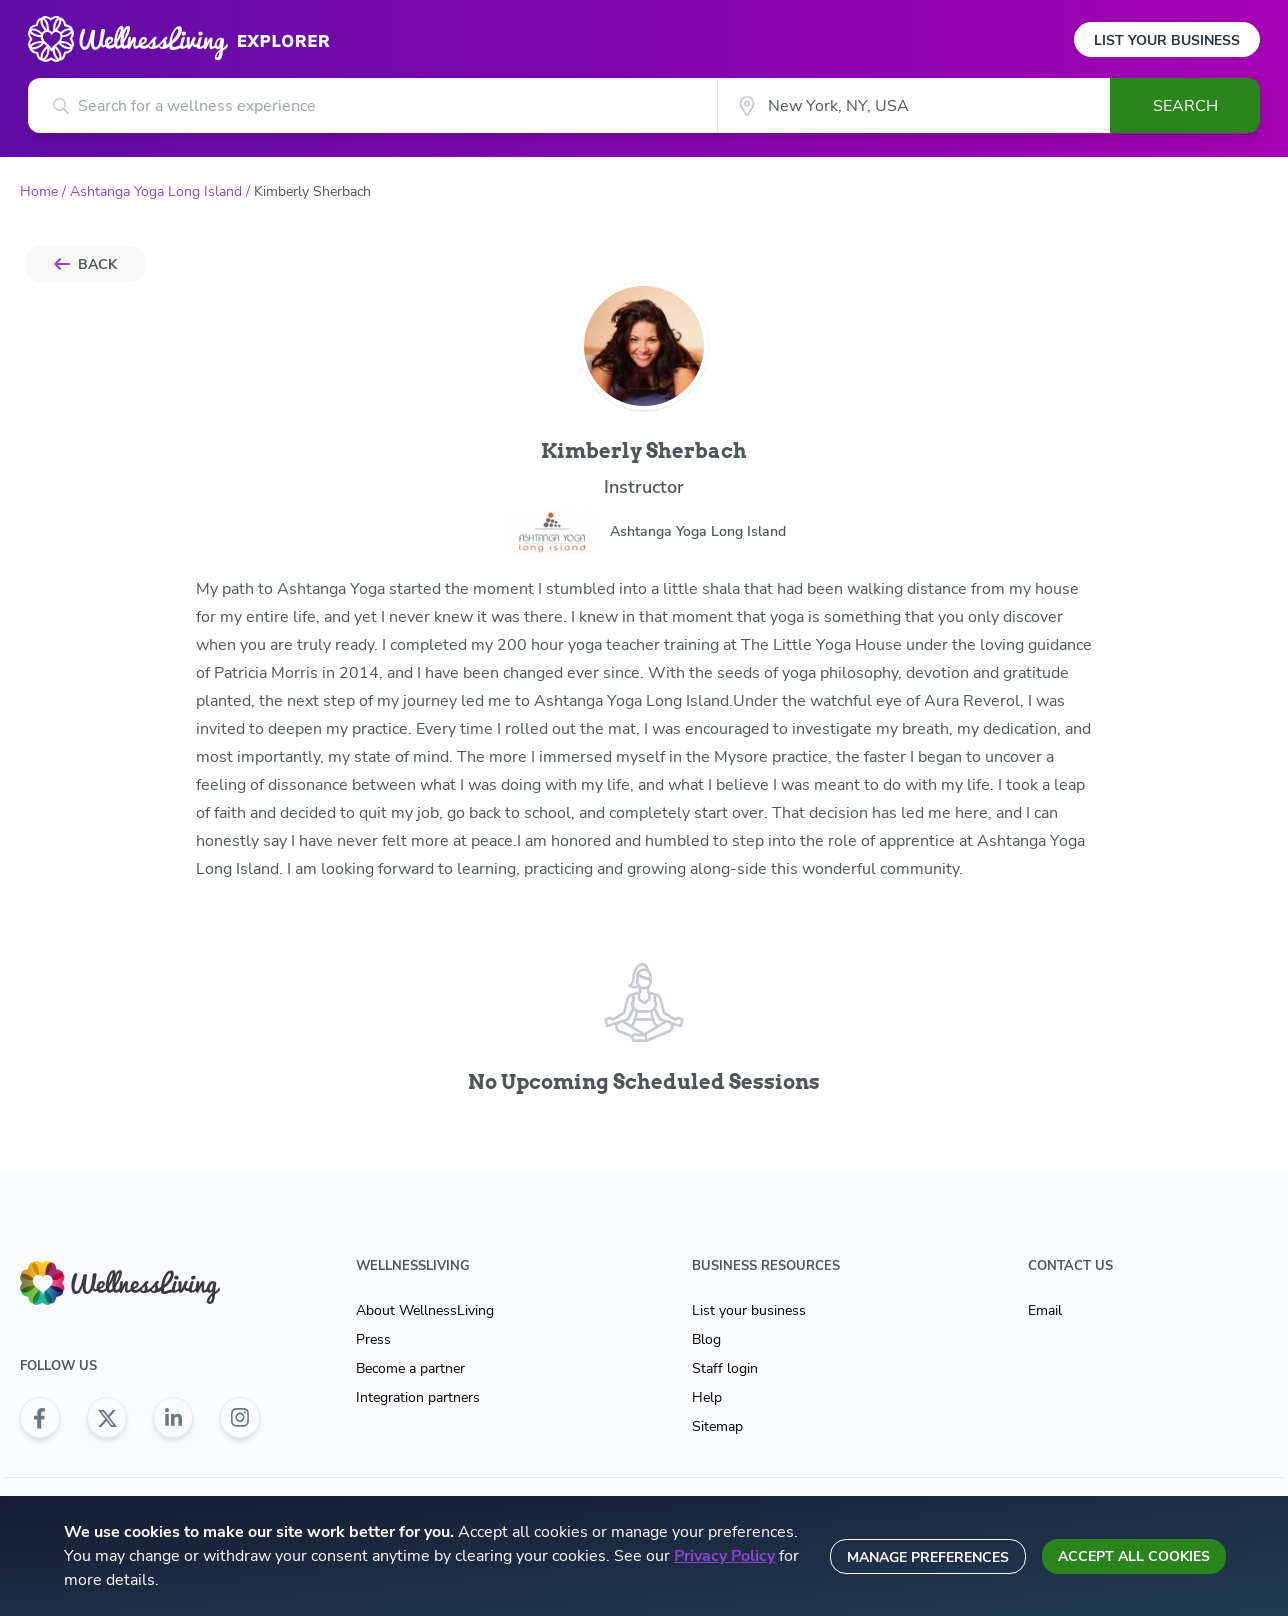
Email (1045, 1310)
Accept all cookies (1134, 1556)
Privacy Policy (724, 1556)
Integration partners (418, 1397)
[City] (913, 105)
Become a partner (410, 1368)
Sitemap (717, 1426)
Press (373, 1339)
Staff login (725, 1368)
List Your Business (1167, 40)
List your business (749, 1310)
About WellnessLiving (425, 1310)
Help (707, 1397)
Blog (706, 1339)
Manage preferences (928, 1557)
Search (1185, 106)
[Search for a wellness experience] (372, 105)
